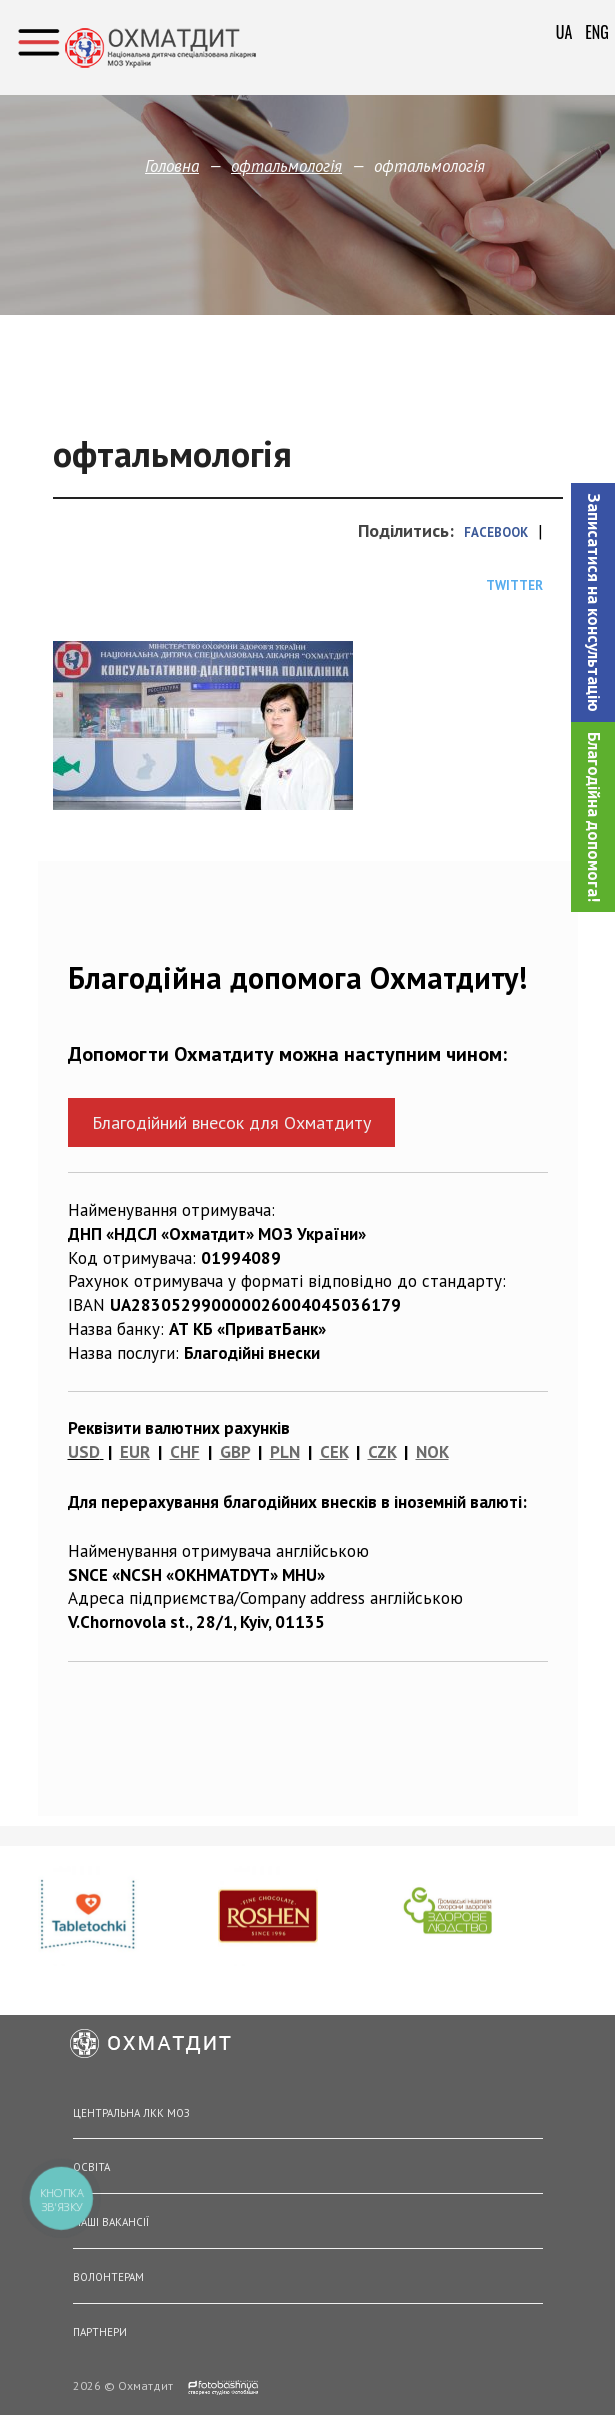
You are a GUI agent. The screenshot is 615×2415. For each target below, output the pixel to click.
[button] (593, 602)
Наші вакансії (111, 2222)
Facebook (496, 532)
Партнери (100, 2332)
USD (84, 1452)
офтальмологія (286, 166)
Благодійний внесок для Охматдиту (231, 1122)
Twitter (514, 585)
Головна (172, 166)
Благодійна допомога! (594, 817)
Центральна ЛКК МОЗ (131, 2113)
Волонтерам (108, 2277)
